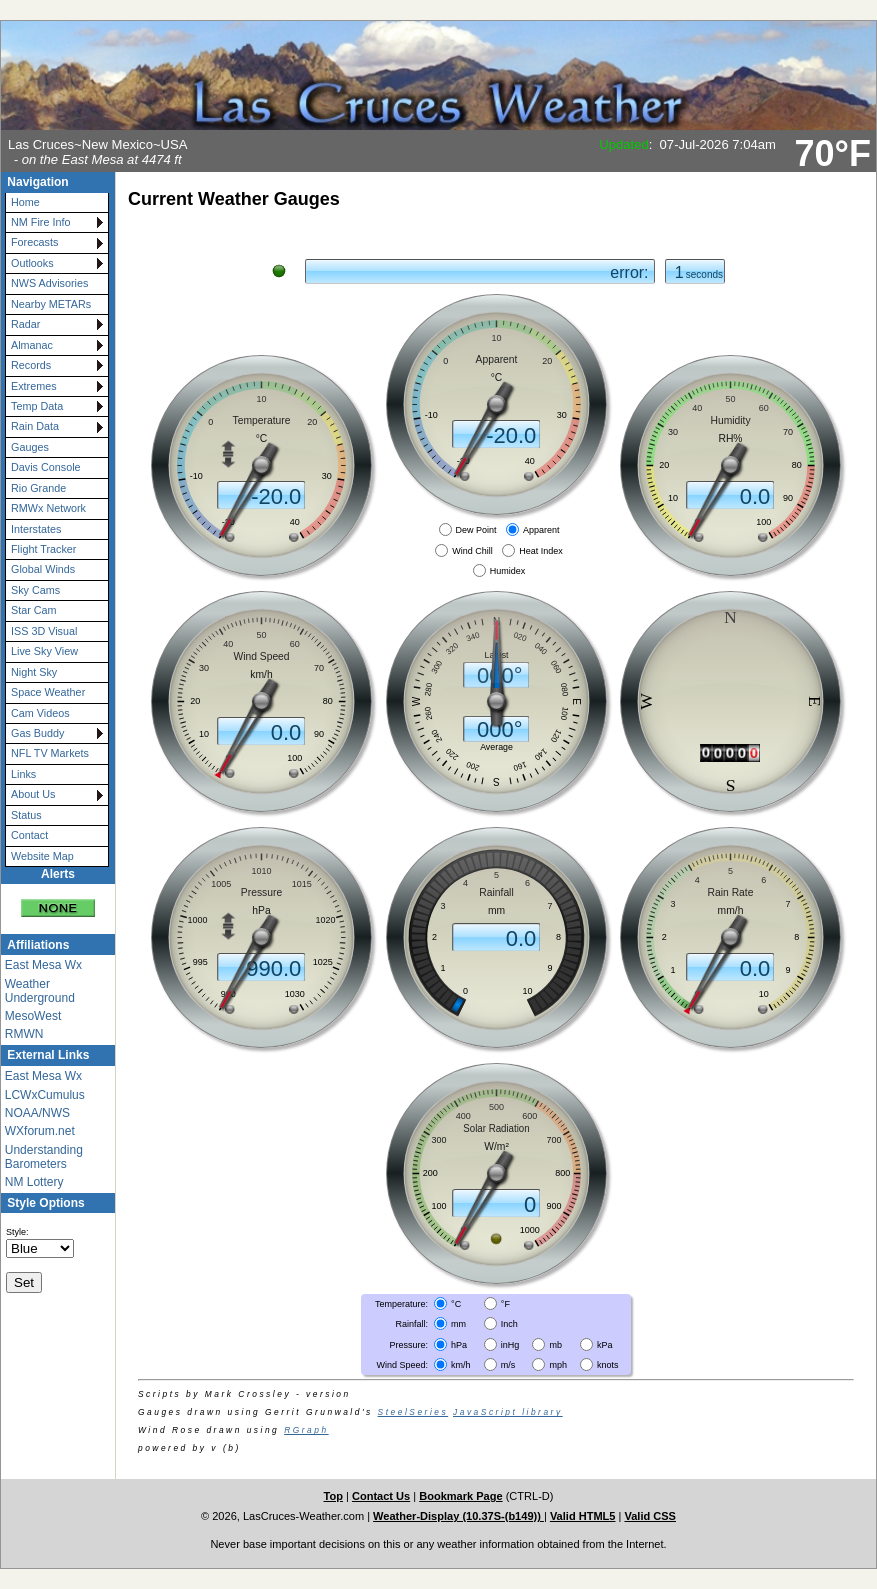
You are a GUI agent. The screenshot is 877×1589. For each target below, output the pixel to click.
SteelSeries (413, 1412)
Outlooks (32, 263)
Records (31, 365)
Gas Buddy (37, 733)
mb (555, 1344)
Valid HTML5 (583, 1516)
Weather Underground (40, 991)
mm (458, 1324)
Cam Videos (40, 713)
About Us (33, 794)
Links (23, 774)
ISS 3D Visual (44, 631)
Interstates (36, 529)
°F (505, 1304)
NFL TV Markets (50, 753)
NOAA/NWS (37, 1113)
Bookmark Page (460, 1496)
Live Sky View (44, 651)
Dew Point (476, 530)
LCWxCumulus (45, 1095)
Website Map (42, 856)
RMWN (24, 1034)
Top (333, 1496)
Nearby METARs (51, 304)
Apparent (541, 530)
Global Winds (43, 569)
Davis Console (46, 467)
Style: (17, 1232)
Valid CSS (650, 1516)
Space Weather (48, 692)
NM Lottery (34, 1182)
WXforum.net (40, 1131)
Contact (29, 835)
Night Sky (34, 672)
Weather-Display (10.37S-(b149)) (458, 1516)
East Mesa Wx (43, 965)
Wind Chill (472, 550)
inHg (510, 1344)
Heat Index (541, 550)
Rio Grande (38, 488)
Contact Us (381, 1496)
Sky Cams (35, 590)
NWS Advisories (49, 283)
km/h (461, 1364)
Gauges (30, 447)
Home (25, 202)
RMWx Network (48, 508)
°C (456, 1304)
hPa (459, 1344)
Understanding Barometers (44, 1157)
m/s (508, 1364)
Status (26, 815)
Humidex (508, 570)
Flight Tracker (43, 549)
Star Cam (34, 610)
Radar (25, 324)
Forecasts (34, 242)
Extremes (34, 386)
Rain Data (35, 426)
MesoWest (33, 1016)
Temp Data (37, 406)
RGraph (306, 1430)
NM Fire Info (40, 222)
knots (608, 1364)
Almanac (32, 345)
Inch (509, 1324)
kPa (605, 1344)
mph (558, 1364)
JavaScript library (508, 1412)
